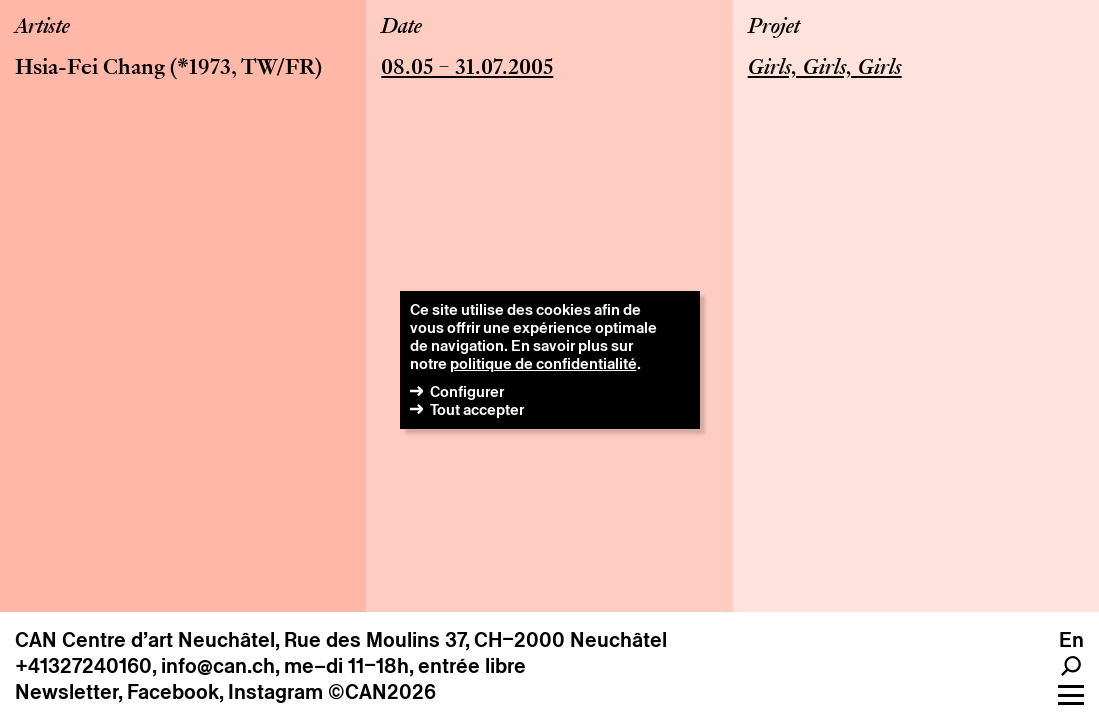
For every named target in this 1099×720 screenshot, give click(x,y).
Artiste (42, 28)
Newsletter (66, 692)
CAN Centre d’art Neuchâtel (145, 640)
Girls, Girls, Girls (825, 69)
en (1071, 640)
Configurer (467, 391)
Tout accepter (477, 409)
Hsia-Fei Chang (90, 69)
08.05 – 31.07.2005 (467, 69)
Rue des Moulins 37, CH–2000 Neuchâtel (475, 640)
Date (401, 28)
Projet (774, 28)
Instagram (275, 692)
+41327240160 (83, 666)
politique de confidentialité (543, 363)
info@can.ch (218, 666)
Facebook (173, 692)
